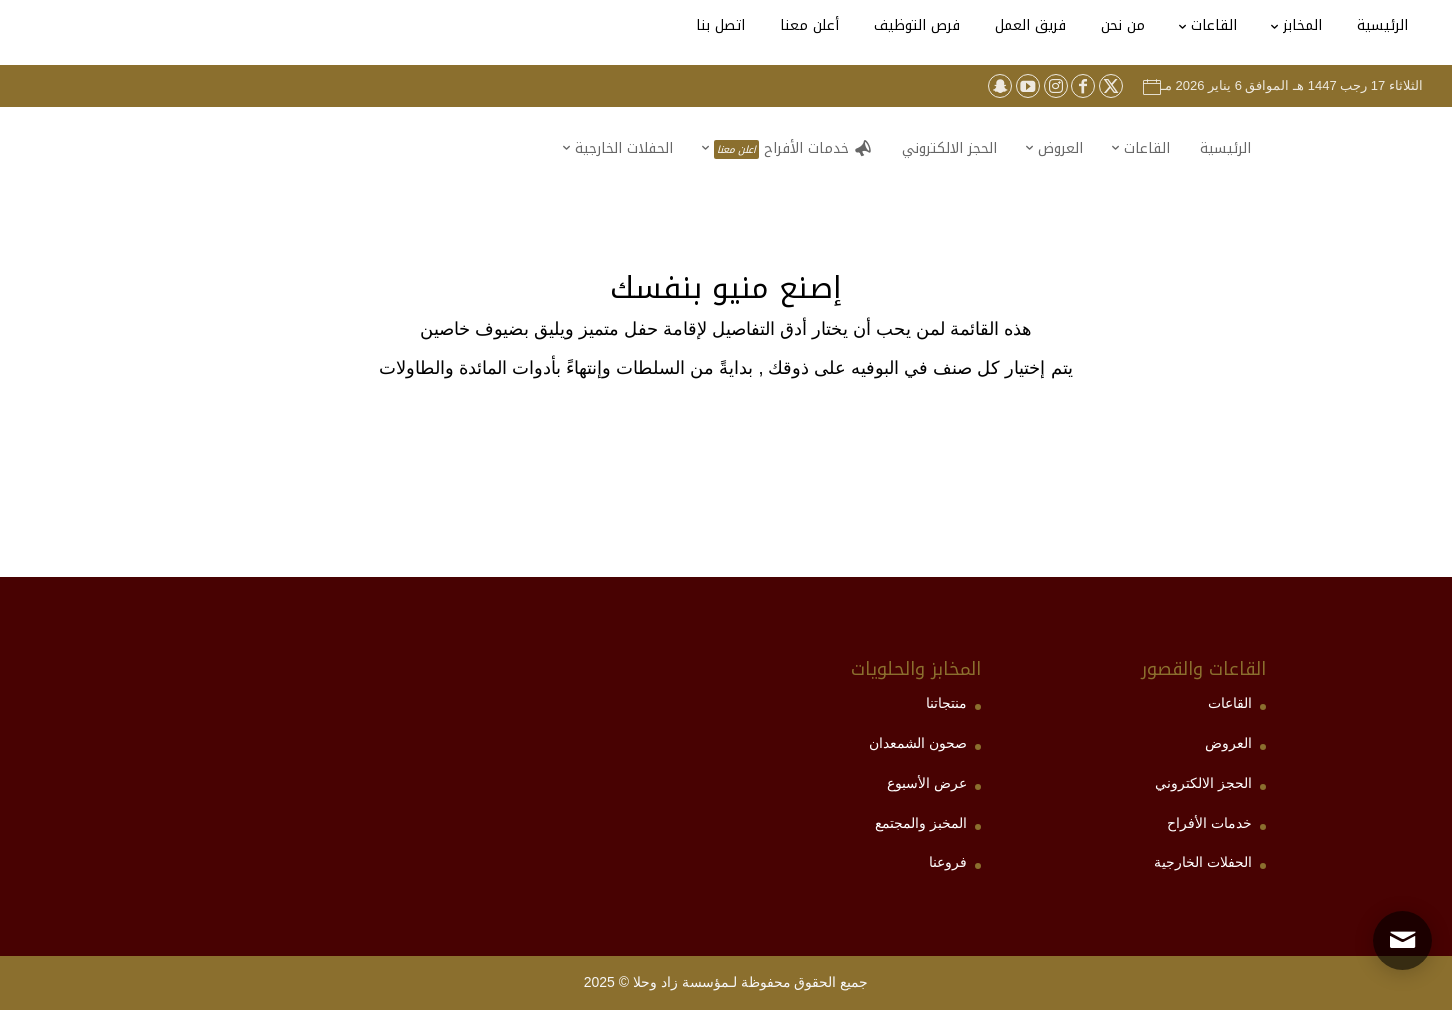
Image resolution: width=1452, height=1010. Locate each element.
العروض (1228, 743)
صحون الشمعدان (918, 743)
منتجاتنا (946, 703)
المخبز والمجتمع (921, 823)
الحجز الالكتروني (1203, 783)
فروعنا (948, 862)
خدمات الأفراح (1209, 823)
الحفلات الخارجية (1203, 862)
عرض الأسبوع (927, 783)
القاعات (1230, 703)
